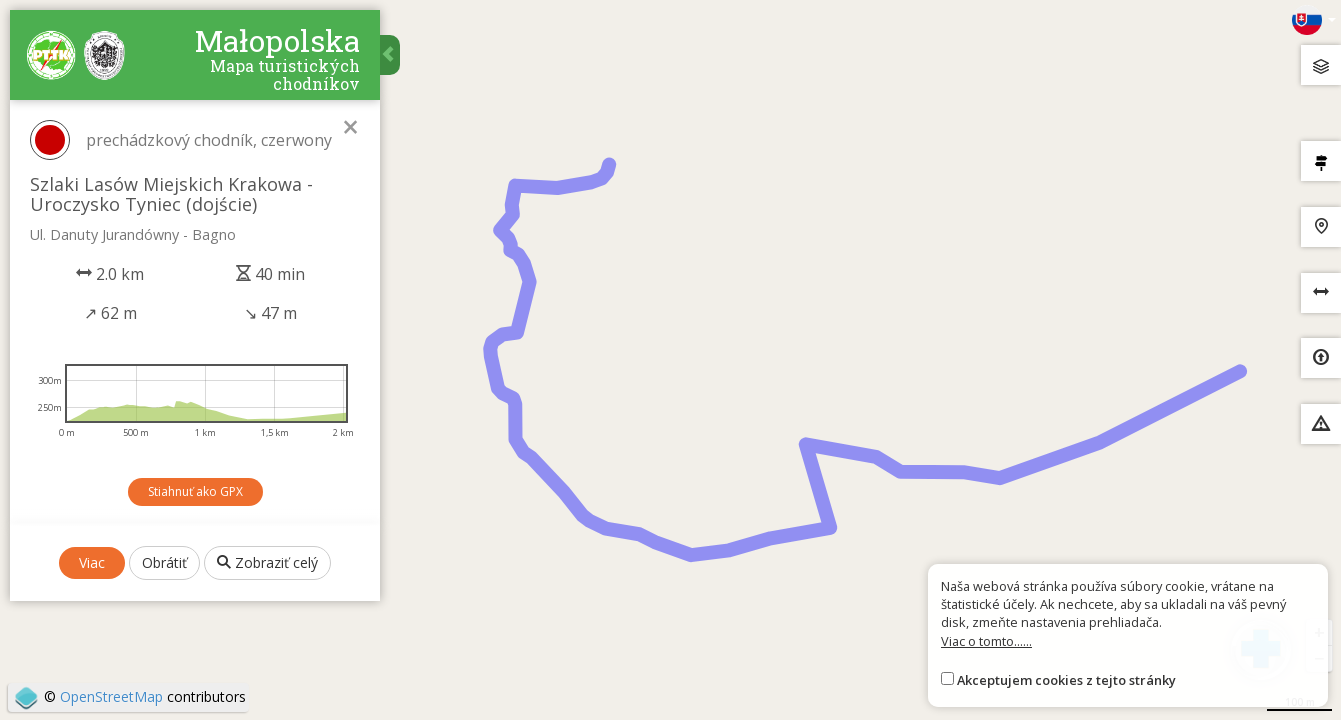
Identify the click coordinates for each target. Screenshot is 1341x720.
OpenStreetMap (111, 696)
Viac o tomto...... (986, 641)
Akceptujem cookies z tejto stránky (1066, 680)
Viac (92, 562)
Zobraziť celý (267, 562)
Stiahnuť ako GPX (195, 491)
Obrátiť (164, 562)
